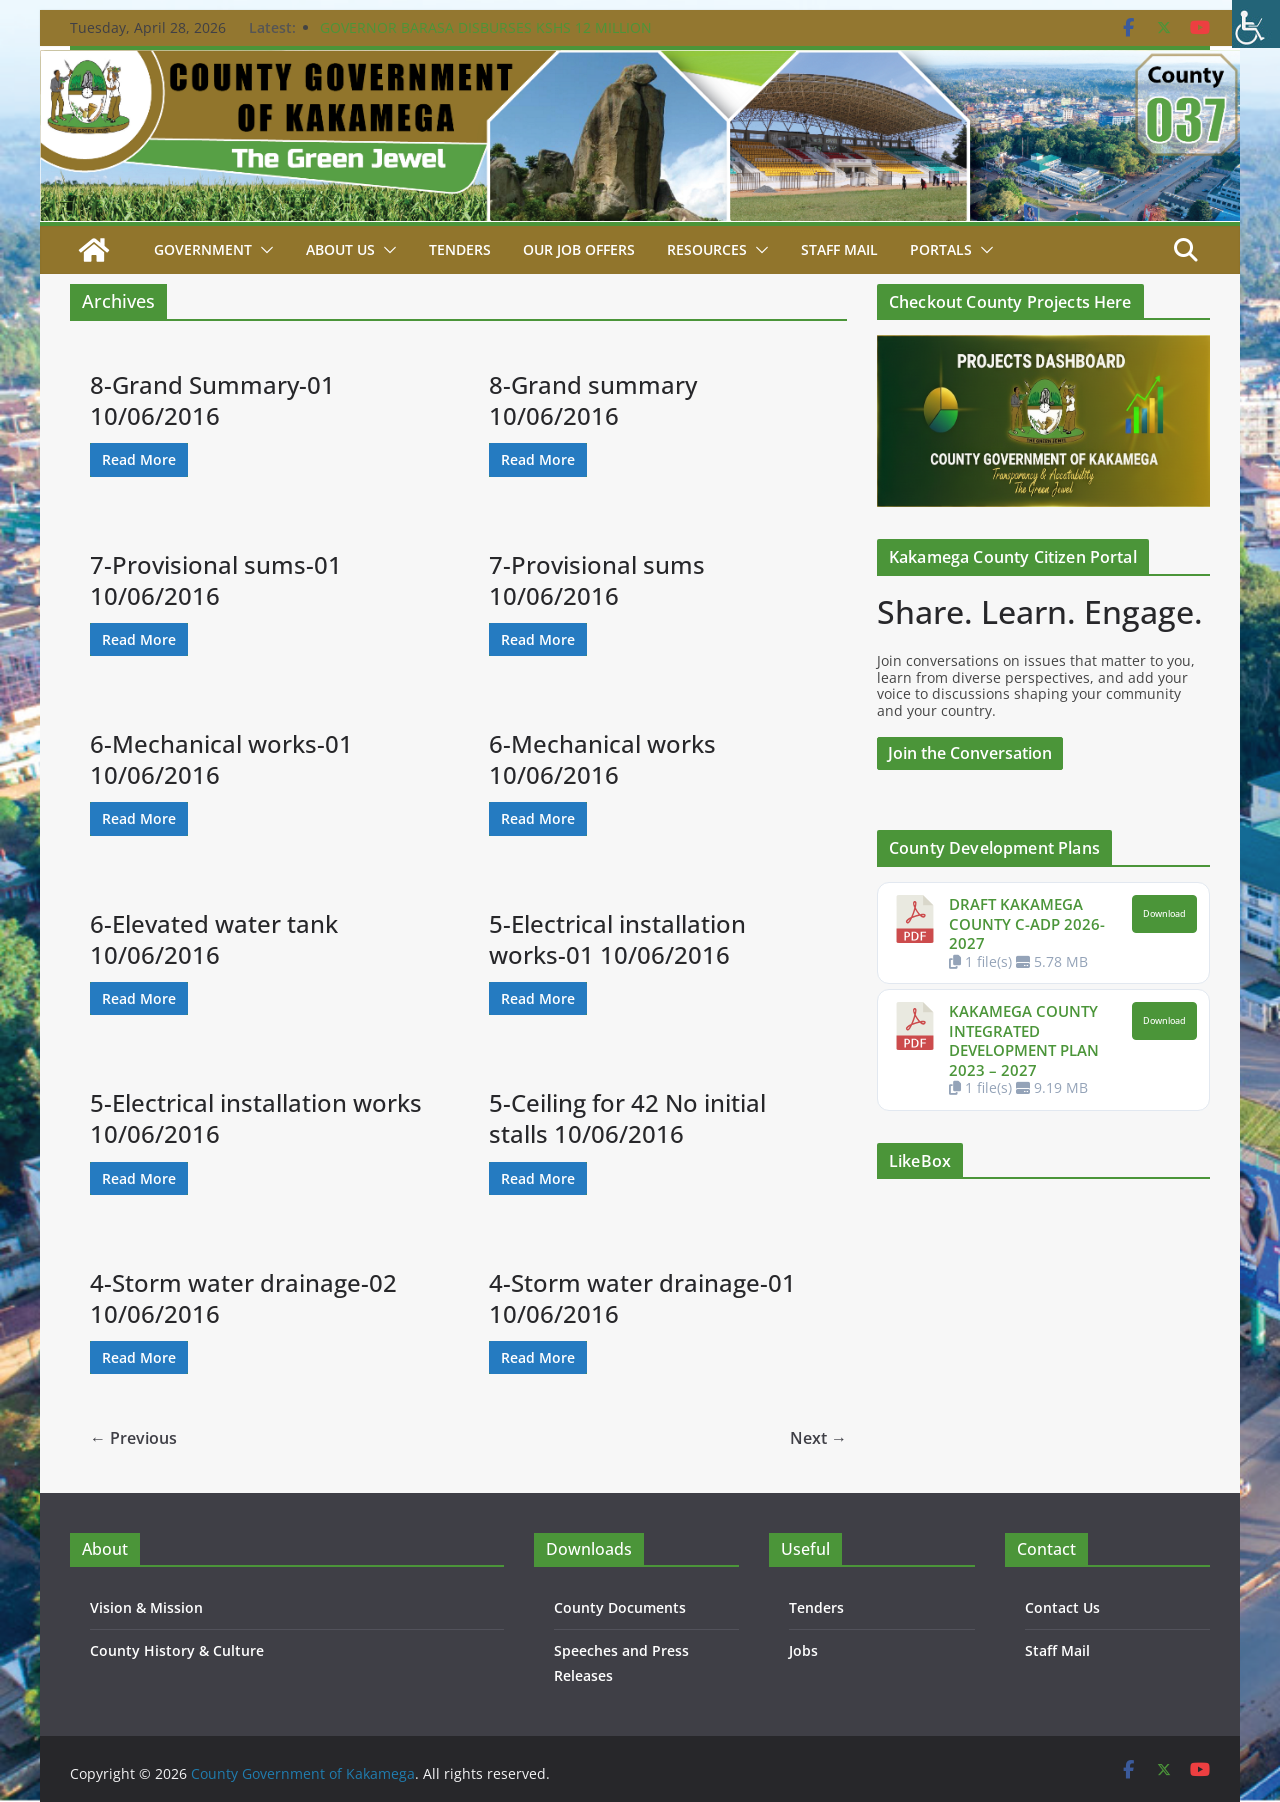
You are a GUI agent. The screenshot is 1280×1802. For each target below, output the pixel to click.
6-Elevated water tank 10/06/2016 (214, 939)
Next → (818, 1438)
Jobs (803, 1650)
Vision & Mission (146, 1607)
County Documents (620, 1607)
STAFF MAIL (839, 249)
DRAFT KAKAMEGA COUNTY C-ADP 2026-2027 (1027, 923)
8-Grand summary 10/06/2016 (593, 400)
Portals (941, 249)
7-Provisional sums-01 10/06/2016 (216, 580)
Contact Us (1062, 1607)
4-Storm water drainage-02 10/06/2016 (243, 1298)
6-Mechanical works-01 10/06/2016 (221, 759)
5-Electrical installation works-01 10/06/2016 (617, 939)
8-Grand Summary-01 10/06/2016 (212, 400)
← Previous (133, 1438)
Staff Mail (1057, 1650)
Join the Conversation (970, 753)
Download (1164, 914)
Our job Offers (579, 249)
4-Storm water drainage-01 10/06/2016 (642, 1298)
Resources (707, 249)
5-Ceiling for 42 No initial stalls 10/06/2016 (627, 1118)
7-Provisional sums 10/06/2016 (597, 580)
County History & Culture (177, 1650)
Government (203, 249)
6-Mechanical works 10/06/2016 (602, 759)
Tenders (460, 249)
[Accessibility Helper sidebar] (1256, 24)
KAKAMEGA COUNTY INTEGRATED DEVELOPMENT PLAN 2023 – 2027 (1024, 1040)
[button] (263, 250)
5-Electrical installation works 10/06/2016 (256, 1118)
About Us (340, 249)
